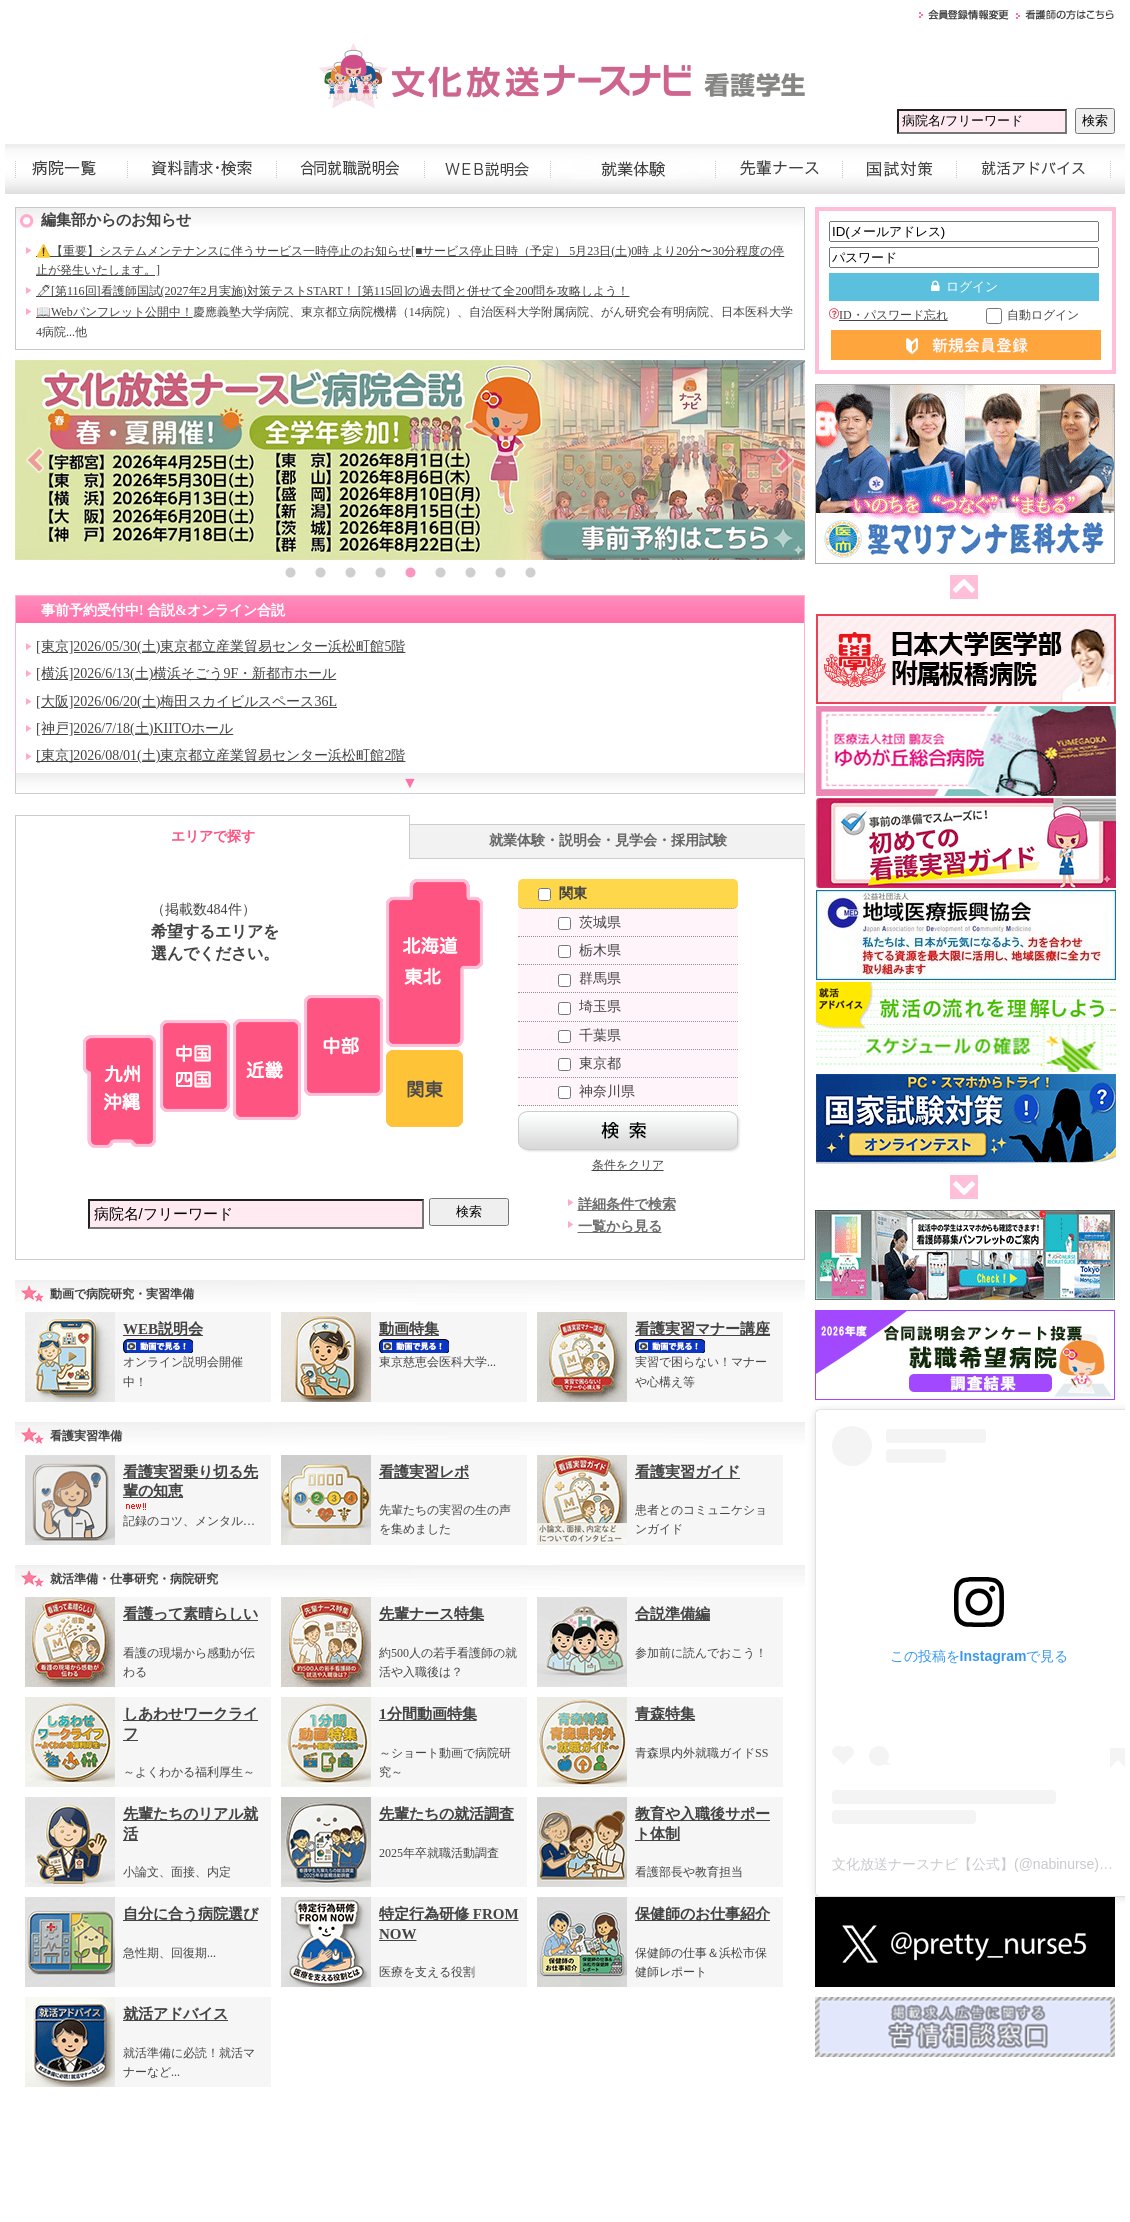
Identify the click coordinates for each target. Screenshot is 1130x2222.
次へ (960, 1188)
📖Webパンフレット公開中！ (114, 312)
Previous (35, 460)
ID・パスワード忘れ (888, 315)
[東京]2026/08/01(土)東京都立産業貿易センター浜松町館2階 (220, 755)
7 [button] (470, 575)
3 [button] (350, 575)
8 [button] (500, 575)
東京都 (589, 1063)
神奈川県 (596, 1091)
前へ (960, 588)
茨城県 (589, 922)
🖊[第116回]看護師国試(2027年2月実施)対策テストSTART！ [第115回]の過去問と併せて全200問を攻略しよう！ (332, 291)
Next (785, 460)
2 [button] (320, 575)
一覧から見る (620, 1226)
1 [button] (290, 575)
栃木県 (589, 950)
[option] (410, 460)
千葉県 (589, 1035)
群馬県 (589, 978)
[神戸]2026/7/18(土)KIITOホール (134, 728)
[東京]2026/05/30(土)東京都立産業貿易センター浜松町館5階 (220, 646)
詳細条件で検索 (627, 1204)
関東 (562, 893)
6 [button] (440, 575)
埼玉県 (589, 1006)
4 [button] (380, 575)
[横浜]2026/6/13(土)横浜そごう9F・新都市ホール (186, 673)
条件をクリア (628, 1165)
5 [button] (410, 575)
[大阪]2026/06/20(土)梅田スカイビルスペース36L (186, 701)
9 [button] (530, 575)
